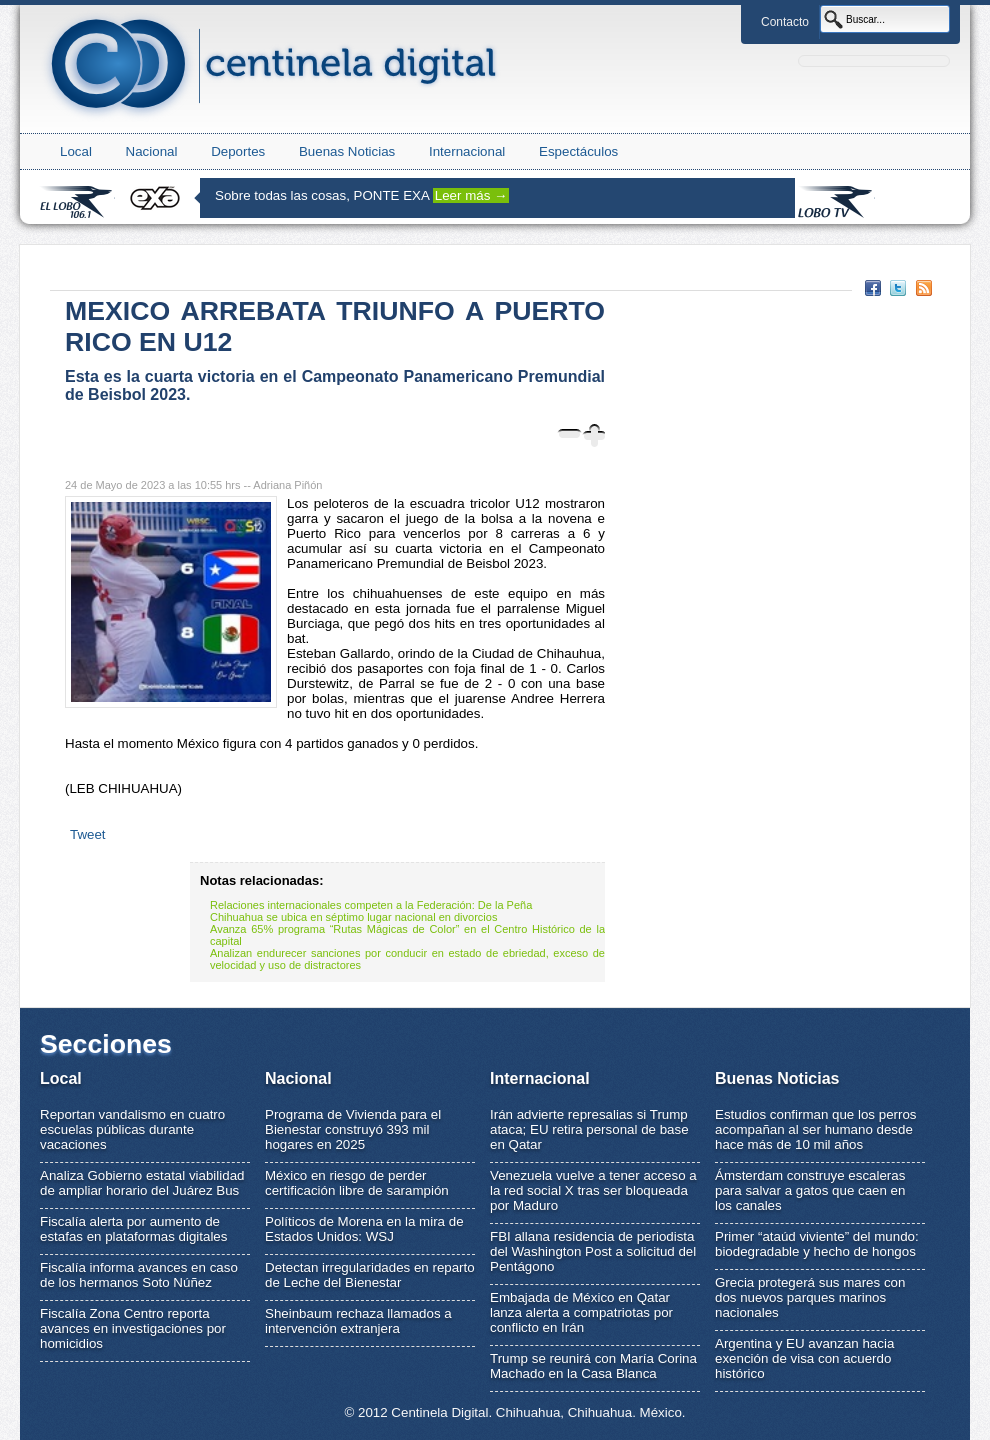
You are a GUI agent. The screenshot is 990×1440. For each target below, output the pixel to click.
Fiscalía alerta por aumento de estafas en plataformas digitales (133, 1229)
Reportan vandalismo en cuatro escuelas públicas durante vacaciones (132, 1129)
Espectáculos (578, 151)
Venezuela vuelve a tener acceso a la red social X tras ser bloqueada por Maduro (593, 1190)
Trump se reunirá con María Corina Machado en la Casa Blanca (593, 1366)
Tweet (88, 834)
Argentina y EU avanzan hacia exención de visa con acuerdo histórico (804, 1358)
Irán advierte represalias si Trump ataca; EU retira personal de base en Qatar (589, 1129)
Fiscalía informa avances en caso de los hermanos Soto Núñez (139, 1275)
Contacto (785, 22)
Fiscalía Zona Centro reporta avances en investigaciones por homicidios (133, 1328)
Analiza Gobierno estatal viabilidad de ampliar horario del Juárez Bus (142, 1183)
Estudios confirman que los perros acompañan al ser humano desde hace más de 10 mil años (816, 1129)
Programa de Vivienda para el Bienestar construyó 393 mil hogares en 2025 (353, 1129)
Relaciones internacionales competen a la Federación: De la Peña (371, 905)
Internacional (467, 151)
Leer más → (471, 195)
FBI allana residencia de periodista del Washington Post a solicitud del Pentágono (593, 1251)
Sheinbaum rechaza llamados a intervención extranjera (358, 1321)
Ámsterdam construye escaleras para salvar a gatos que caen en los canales (810, 1190)
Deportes (238, 151)
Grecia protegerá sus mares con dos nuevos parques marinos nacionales (810, 1297)
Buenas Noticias (347, 151)
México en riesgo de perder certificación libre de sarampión (357, 1183)
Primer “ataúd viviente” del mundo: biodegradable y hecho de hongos (817, 1244)
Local (76, 151)
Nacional (152, 151)
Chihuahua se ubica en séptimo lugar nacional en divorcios (353, 917)
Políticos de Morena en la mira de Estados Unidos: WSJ (364, 1229)
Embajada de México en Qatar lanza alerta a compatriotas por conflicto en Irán (581, 1312)
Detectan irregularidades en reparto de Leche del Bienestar (370, 1275)
